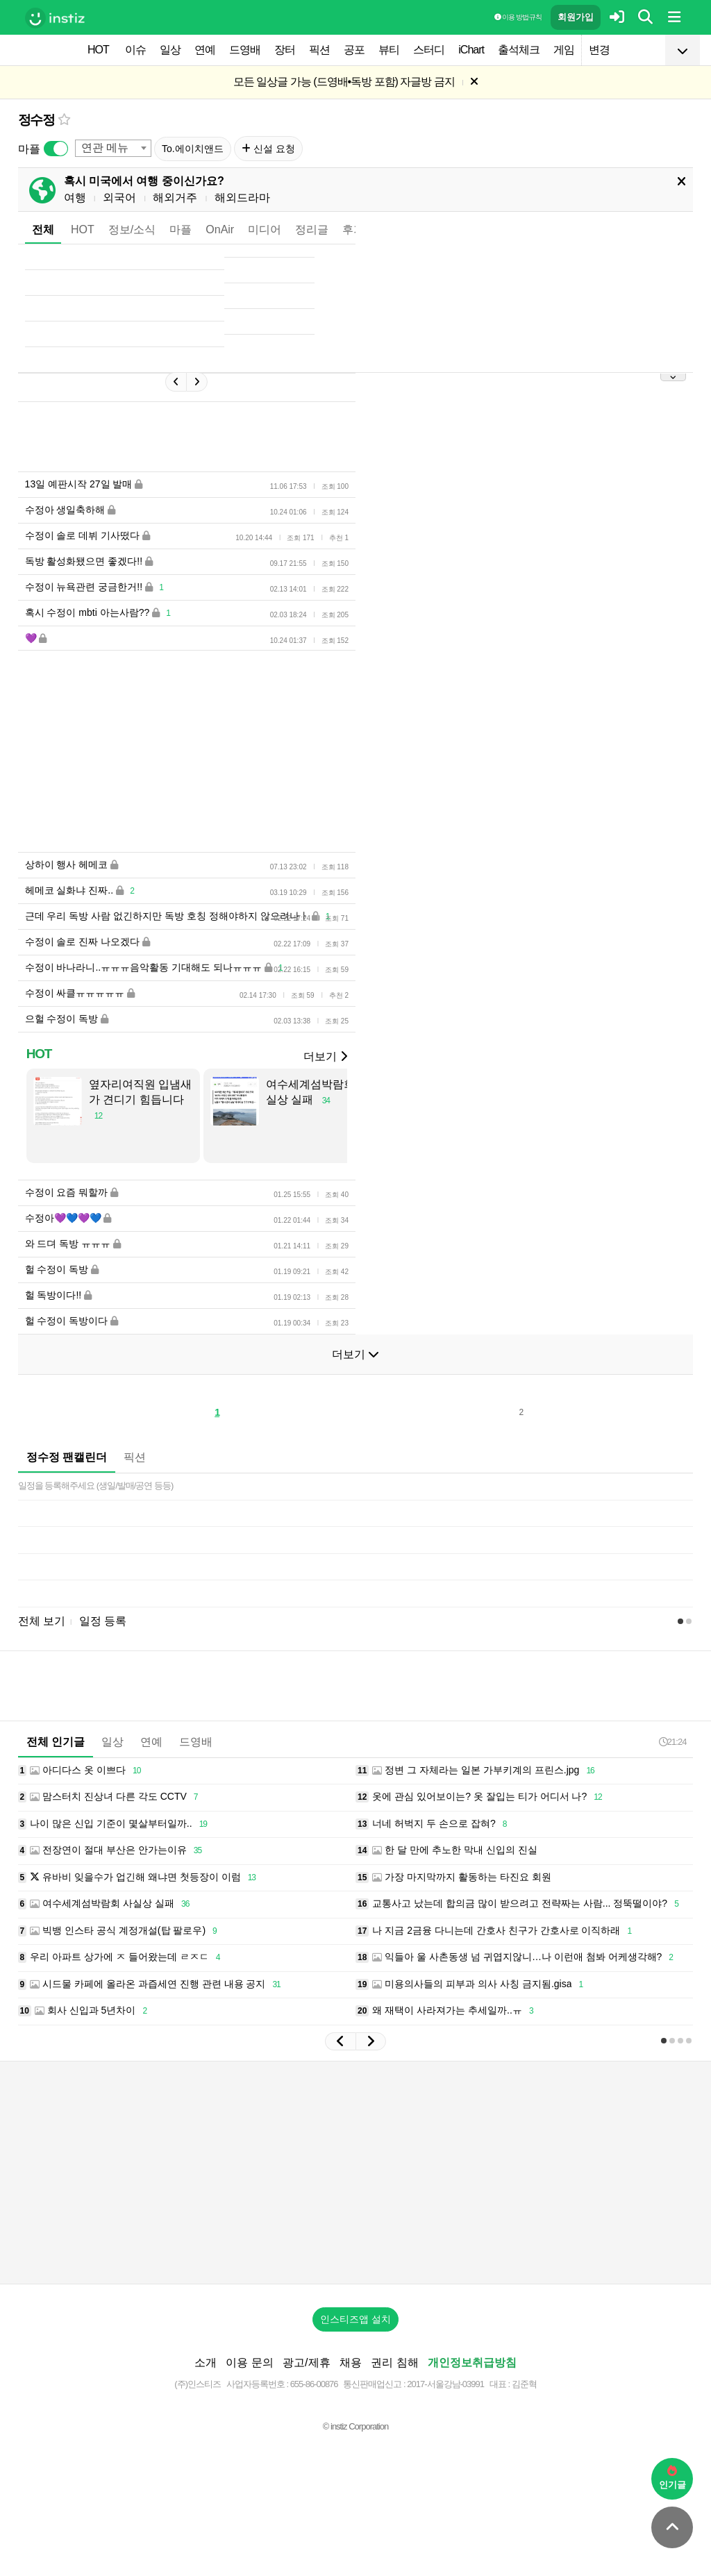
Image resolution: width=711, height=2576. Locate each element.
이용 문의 (249, 2362)
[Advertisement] (355, 2172)
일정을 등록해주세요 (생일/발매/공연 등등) (96, 1485)
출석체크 (518, 50)
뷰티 (388, 50)
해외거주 (175, 197)
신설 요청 (268, 148)
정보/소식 (132, 229)
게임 (563, 50)
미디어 (264, 229)
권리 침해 (394, 2362)
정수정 (36, 119)
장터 (284, 50)
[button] (340, 2041)
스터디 (428, 50)
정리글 (311, 229)
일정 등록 (102, 1621)
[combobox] (113, 148)
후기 (353, 229)
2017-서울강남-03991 (445, 2384)
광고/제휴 (306, 2362)
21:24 (673, 1742)
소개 (205, 2362)
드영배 (244, 50)
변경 (599, 50)
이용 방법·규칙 (518, 17)
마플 (180, 229)
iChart (471, 50)
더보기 (324, 1056)
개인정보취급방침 (472, 2362)
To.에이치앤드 (193, 148)
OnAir (220, 229)
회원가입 (576, 17)
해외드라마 (242, 197)
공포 (354, 50)
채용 (351, 2362)
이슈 (135, 50)
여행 (75, 197)
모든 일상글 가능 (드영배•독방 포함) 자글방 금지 (344, 81)
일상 (170, 50)
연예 (204, 50)
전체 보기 (41, 1621)
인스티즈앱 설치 (355, 2319)
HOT (98, 50)
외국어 (119, 197)
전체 (43, 229)
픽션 (319, 50)
